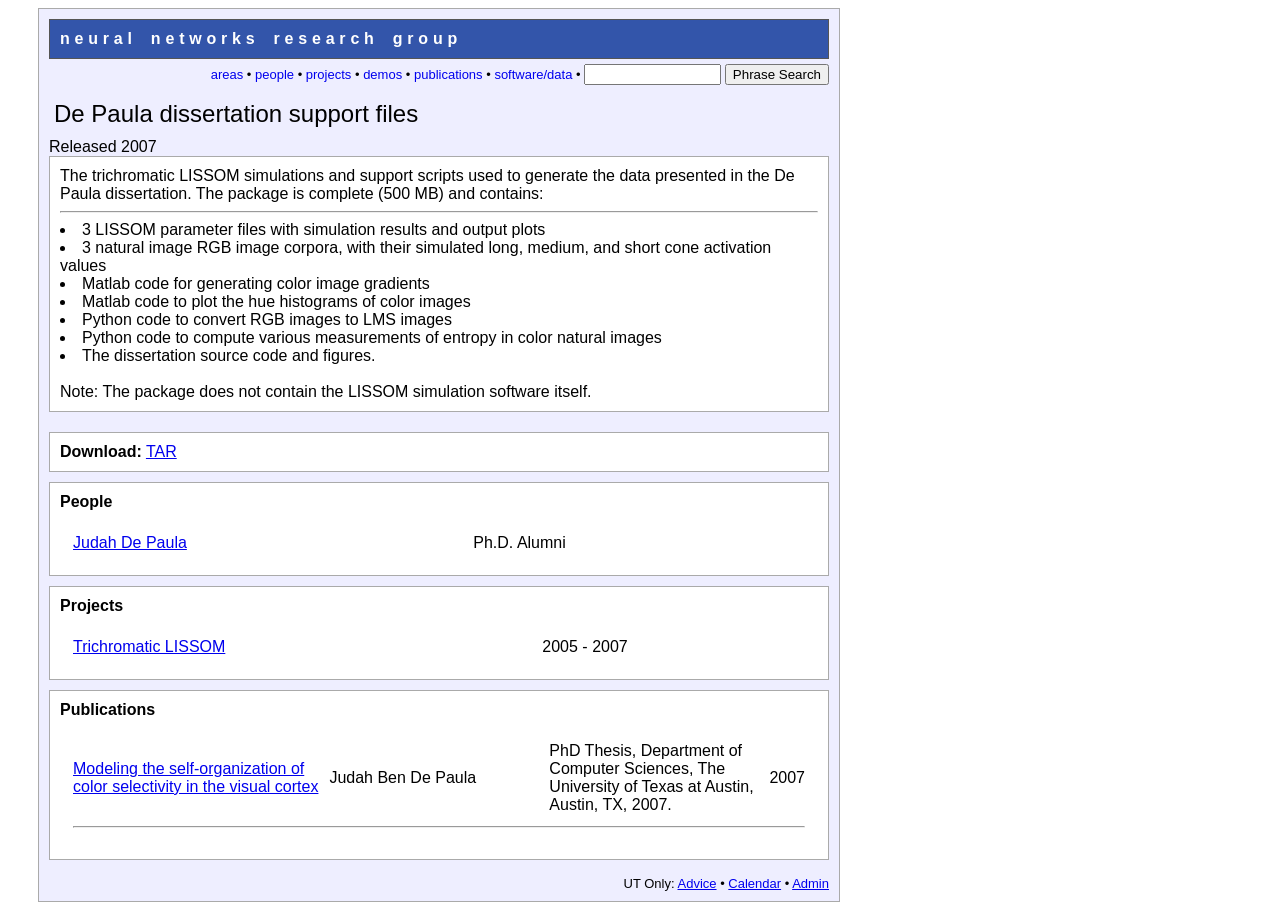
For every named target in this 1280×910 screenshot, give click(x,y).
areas (227, 74)
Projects (91, 605)
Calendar (754, 883)
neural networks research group (261, 38)
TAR (161, 451)
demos (382, 74)
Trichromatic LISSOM (149, 646)
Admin (810, 883)
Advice (697, 883)
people (274, 74)
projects (329, 74)
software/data (533, 74)
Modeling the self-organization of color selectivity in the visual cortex (195, 777)
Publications (107, 709)
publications (448, 74)
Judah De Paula (130, 542)
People (86, 501)
